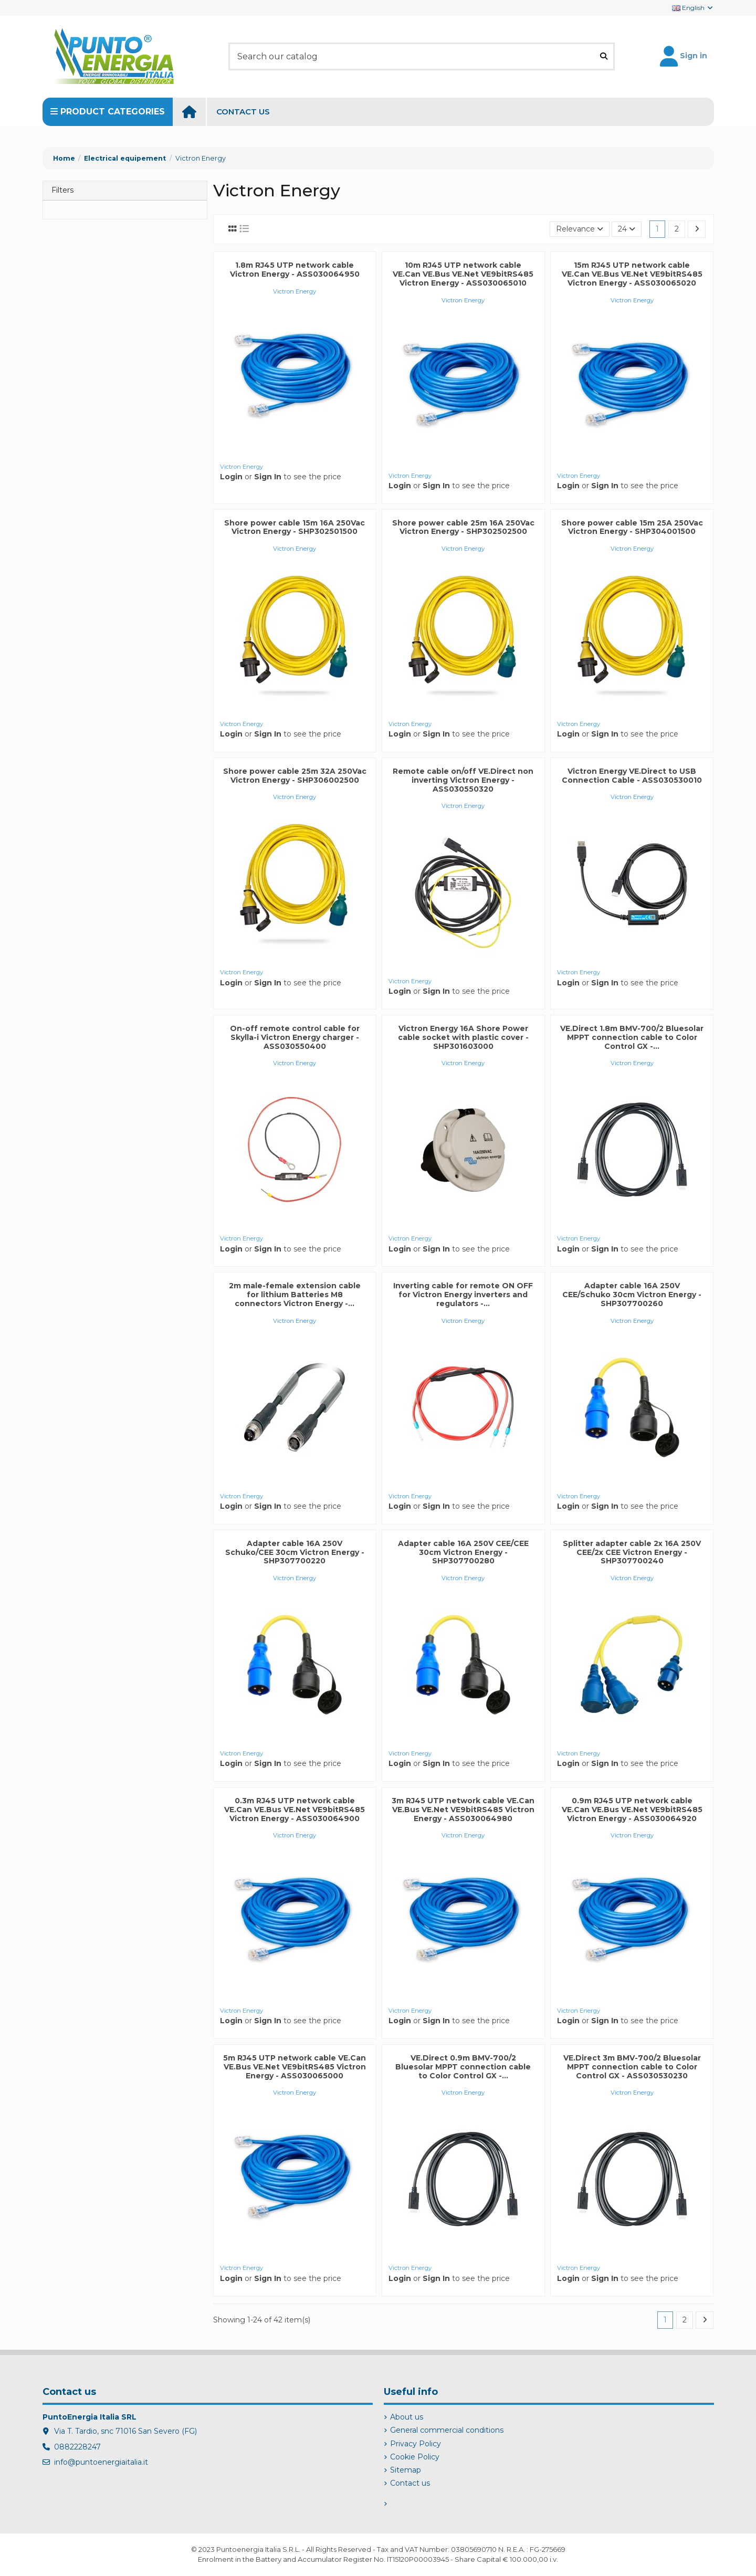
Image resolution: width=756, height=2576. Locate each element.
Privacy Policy (415, 2443)
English (693, 8)
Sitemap (405, 2470)
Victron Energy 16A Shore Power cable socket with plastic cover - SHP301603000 (463, 1037)
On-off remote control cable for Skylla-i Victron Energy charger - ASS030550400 (295, 1037)
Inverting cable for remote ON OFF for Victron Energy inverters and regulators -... (463, 1294)
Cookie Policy (414, 2457)
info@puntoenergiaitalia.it (101, 2462)
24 (626, 229)
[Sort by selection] (580, 229)
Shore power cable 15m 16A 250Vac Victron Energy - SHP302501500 (294, 527)
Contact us (410, 2483)
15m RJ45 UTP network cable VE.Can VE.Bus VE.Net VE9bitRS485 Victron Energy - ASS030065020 (632, 274)
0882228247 (77, 2447)
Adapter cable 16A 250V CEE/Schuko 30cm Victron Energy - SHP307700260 (631, 1294)
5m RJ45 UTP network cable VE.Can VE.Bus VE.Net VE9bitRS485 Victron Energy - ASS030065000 (294, 2066)
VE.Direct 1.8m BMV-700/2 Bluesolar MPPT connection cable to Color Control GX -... (632, 1037)
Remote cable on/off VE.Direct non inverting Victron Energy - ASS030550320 (463, 780)
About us (406, 2417)
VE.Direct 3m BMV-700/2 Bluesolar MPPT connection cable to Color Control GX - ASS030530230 (632, 2066)
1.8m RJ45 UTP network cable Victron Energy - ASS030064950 (295, 269)
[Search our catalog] (604, 56)
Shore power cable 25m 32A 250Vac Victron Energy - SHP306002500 (294, 775)
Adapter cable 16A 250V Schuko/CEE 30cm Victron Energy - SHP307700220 (294, 1552)
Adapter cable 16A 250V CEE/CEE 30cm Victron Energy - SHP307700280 (463, 1552)
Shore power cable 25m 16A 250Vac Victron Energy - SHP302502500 (463, 527)
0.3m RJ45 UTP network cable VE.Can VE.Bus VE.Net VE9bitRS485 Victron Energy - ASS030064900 (294, 1809)
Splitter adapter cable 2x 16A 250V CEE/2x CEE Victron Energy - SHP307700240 (632, 1552)
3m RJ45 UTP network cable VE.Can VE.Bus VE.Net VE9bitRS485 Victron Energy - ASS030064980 (463, 1809)
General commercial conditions (446, 2430)
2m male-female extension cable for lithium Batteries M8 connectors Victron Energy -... (295, 1294)
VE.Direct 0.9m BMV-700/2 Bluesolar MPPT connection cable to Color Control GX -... (463, 2066)
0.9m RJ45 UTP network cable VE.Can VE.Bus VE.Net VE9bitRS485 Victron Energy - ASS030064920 (632, 1809)
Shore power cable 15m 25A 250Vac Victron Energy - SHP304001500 (632, 527)
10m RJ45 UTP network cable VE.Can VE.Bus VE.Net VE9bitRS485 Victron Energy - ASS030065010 (463, 274)
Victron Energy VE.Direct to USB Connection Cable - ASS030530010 (632, 775)
